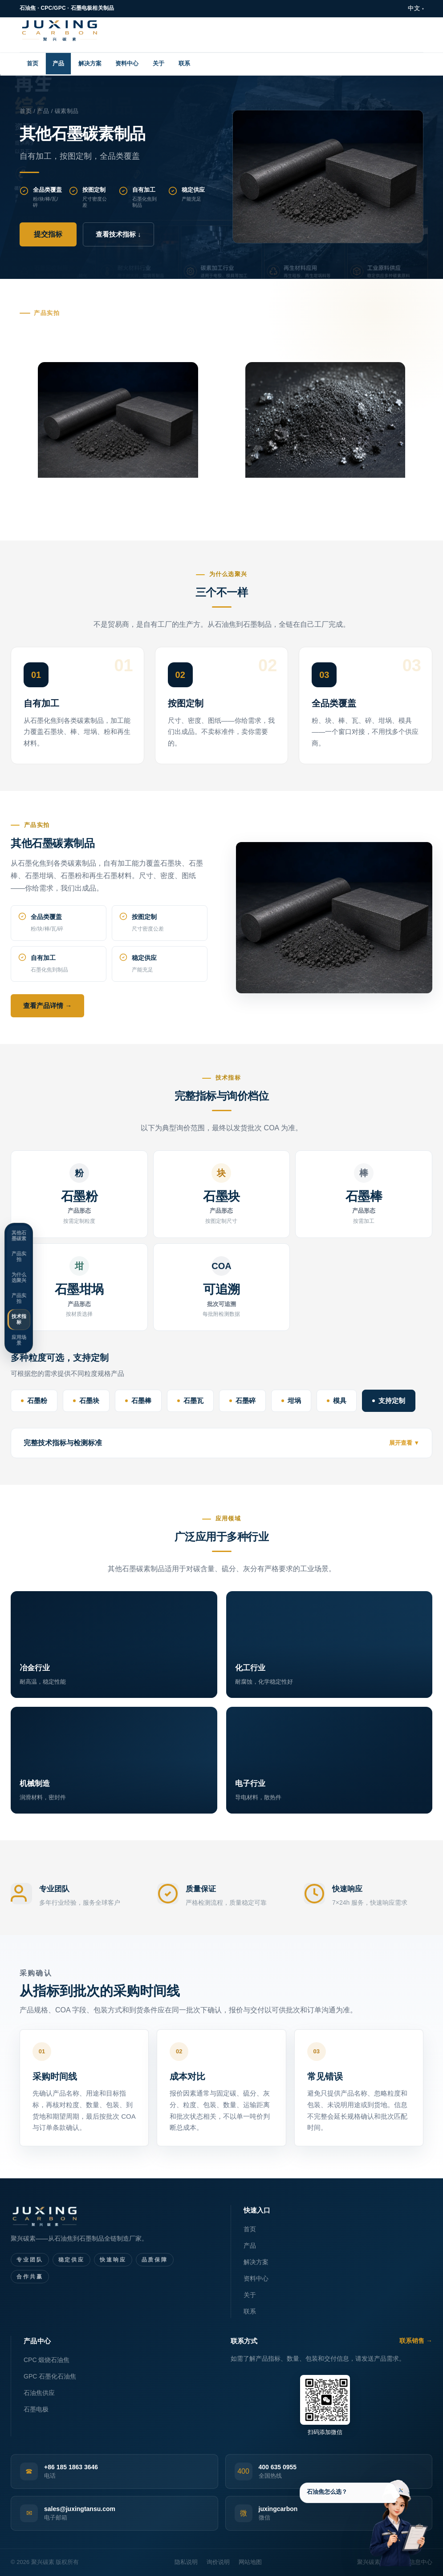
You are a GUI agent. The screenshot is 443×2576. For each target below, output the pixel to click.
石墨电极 (36, 2409)
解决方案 (90, 63)
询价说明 (218, 2562)
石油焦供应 (39, 2392)
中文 (413, 8)
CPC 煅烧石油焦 (46, 2359)
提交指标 (48, 234)
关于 (158, 63)
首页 (32, 63)
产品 (58, 63)
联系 (184, 63)
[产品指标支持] (366, 2517)
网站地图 (250, 2562)
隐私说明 (186, 2562)
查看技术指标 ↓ (118, 234)
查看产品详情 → (47, 1005)
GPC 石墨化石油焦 (50, 2376)
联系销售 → (415, 2340)
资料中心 (126, 63)
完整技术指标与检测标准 (63, 1443)
